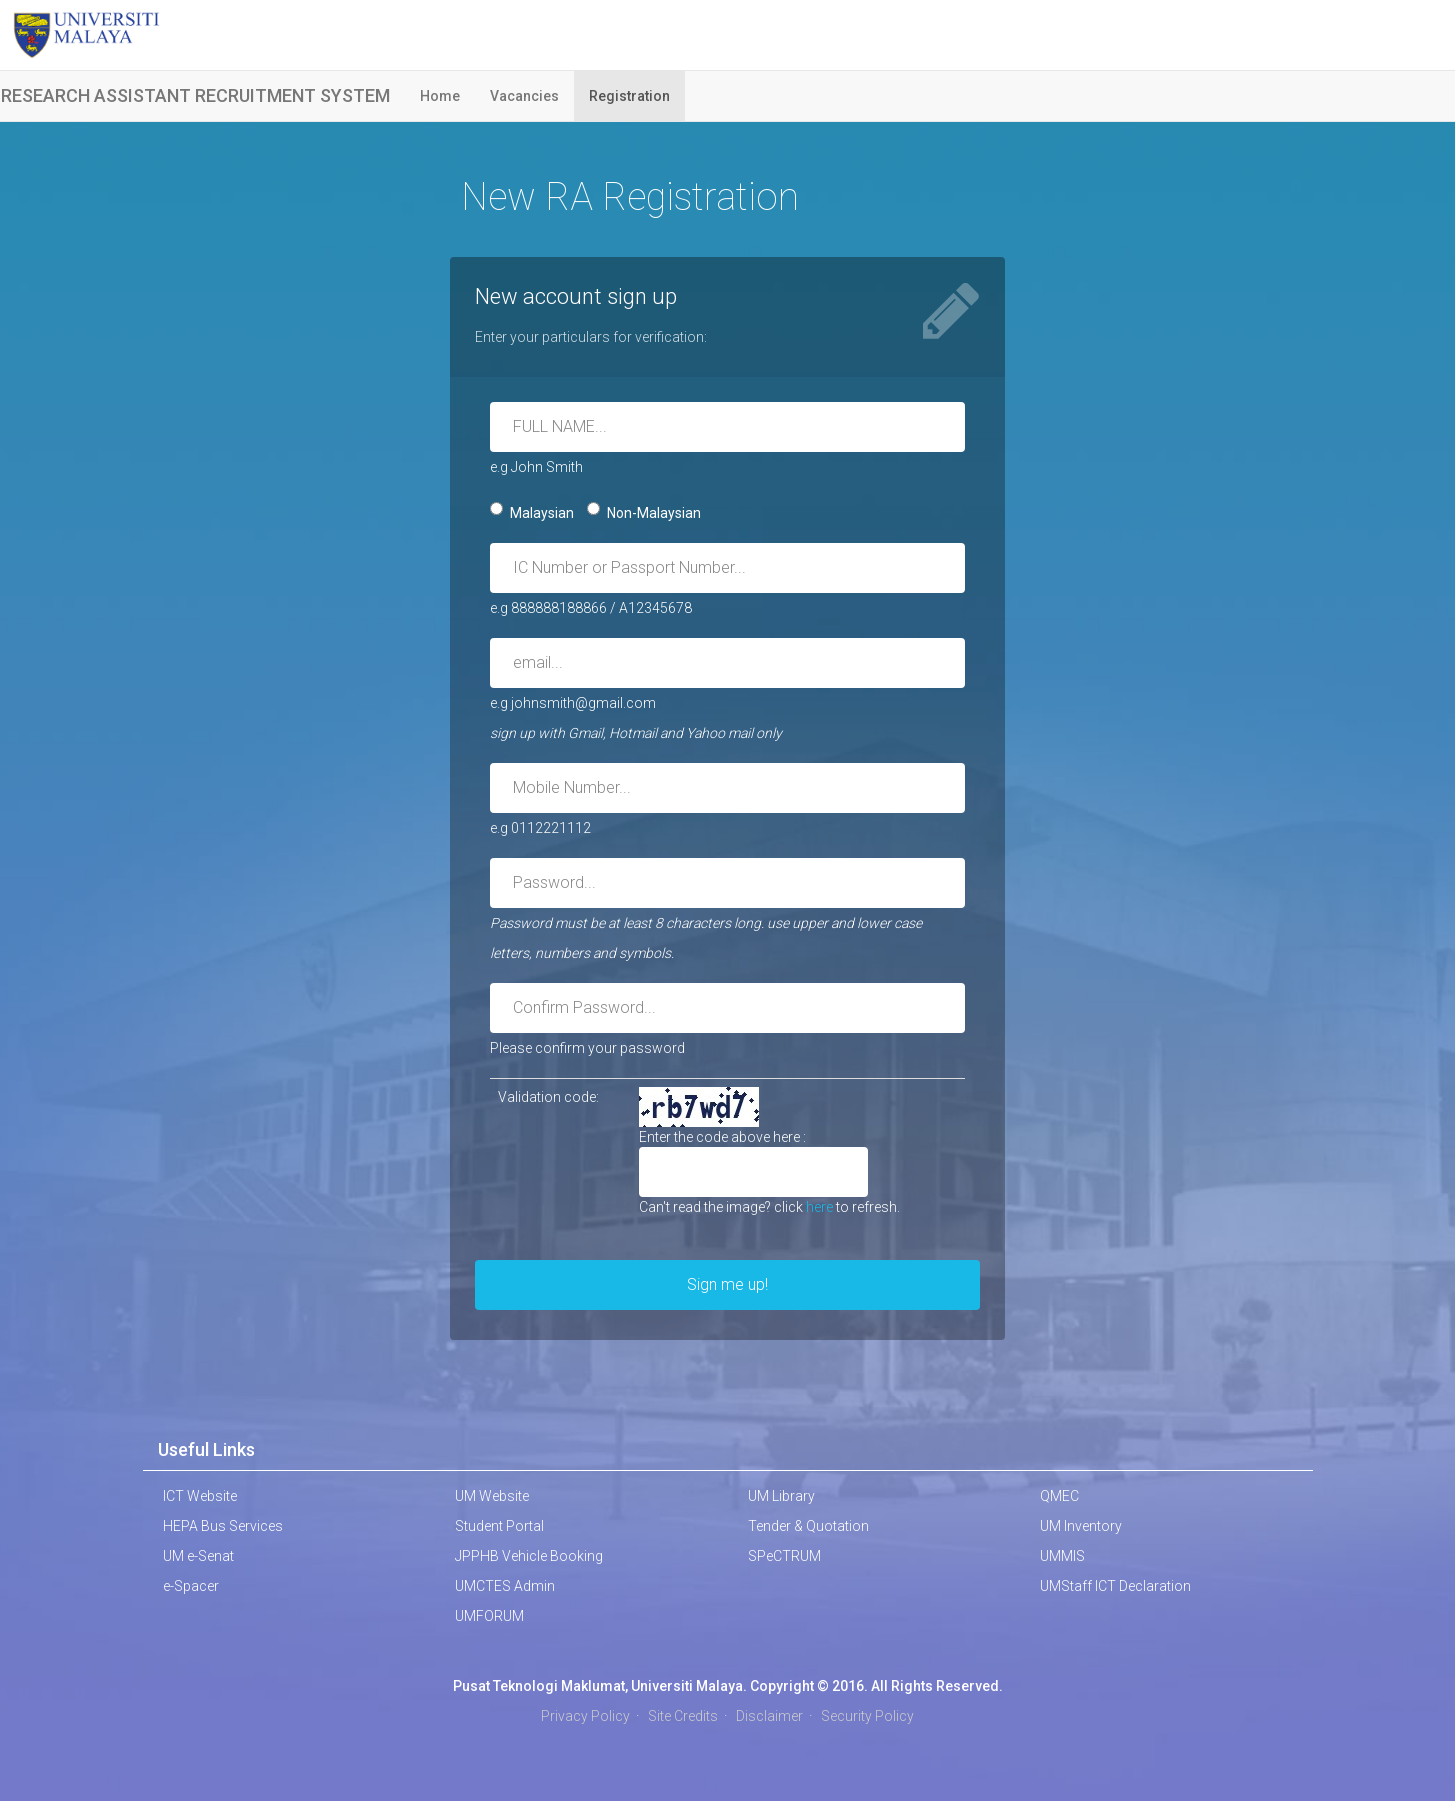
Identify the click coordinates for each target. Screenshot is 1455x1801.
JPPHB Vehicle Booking (529, 1556)
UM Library (781, 1496)
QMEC (1059, 1496)
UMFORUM (489, 1616)
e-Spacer (191, 1586)
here (819, 1207)
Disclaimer (769, 1716)
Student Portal (499, 1526)
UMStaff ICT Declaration (1115, 1586)
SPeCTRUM (784, 1556)
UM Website (492, 1496)
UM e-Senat (198, 1556)
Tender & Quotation (808, 1526)
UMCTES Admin (505, 1586)
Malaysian (532, 511)
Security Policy (867, 1716)
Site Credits (683, 1716)
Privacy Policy (585, 1716)
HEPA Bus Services (223, 1526)
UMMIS (1062, 1556)
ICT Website (200, 1496)
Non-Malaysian (644, 511)
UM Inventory (1081, 1526)
